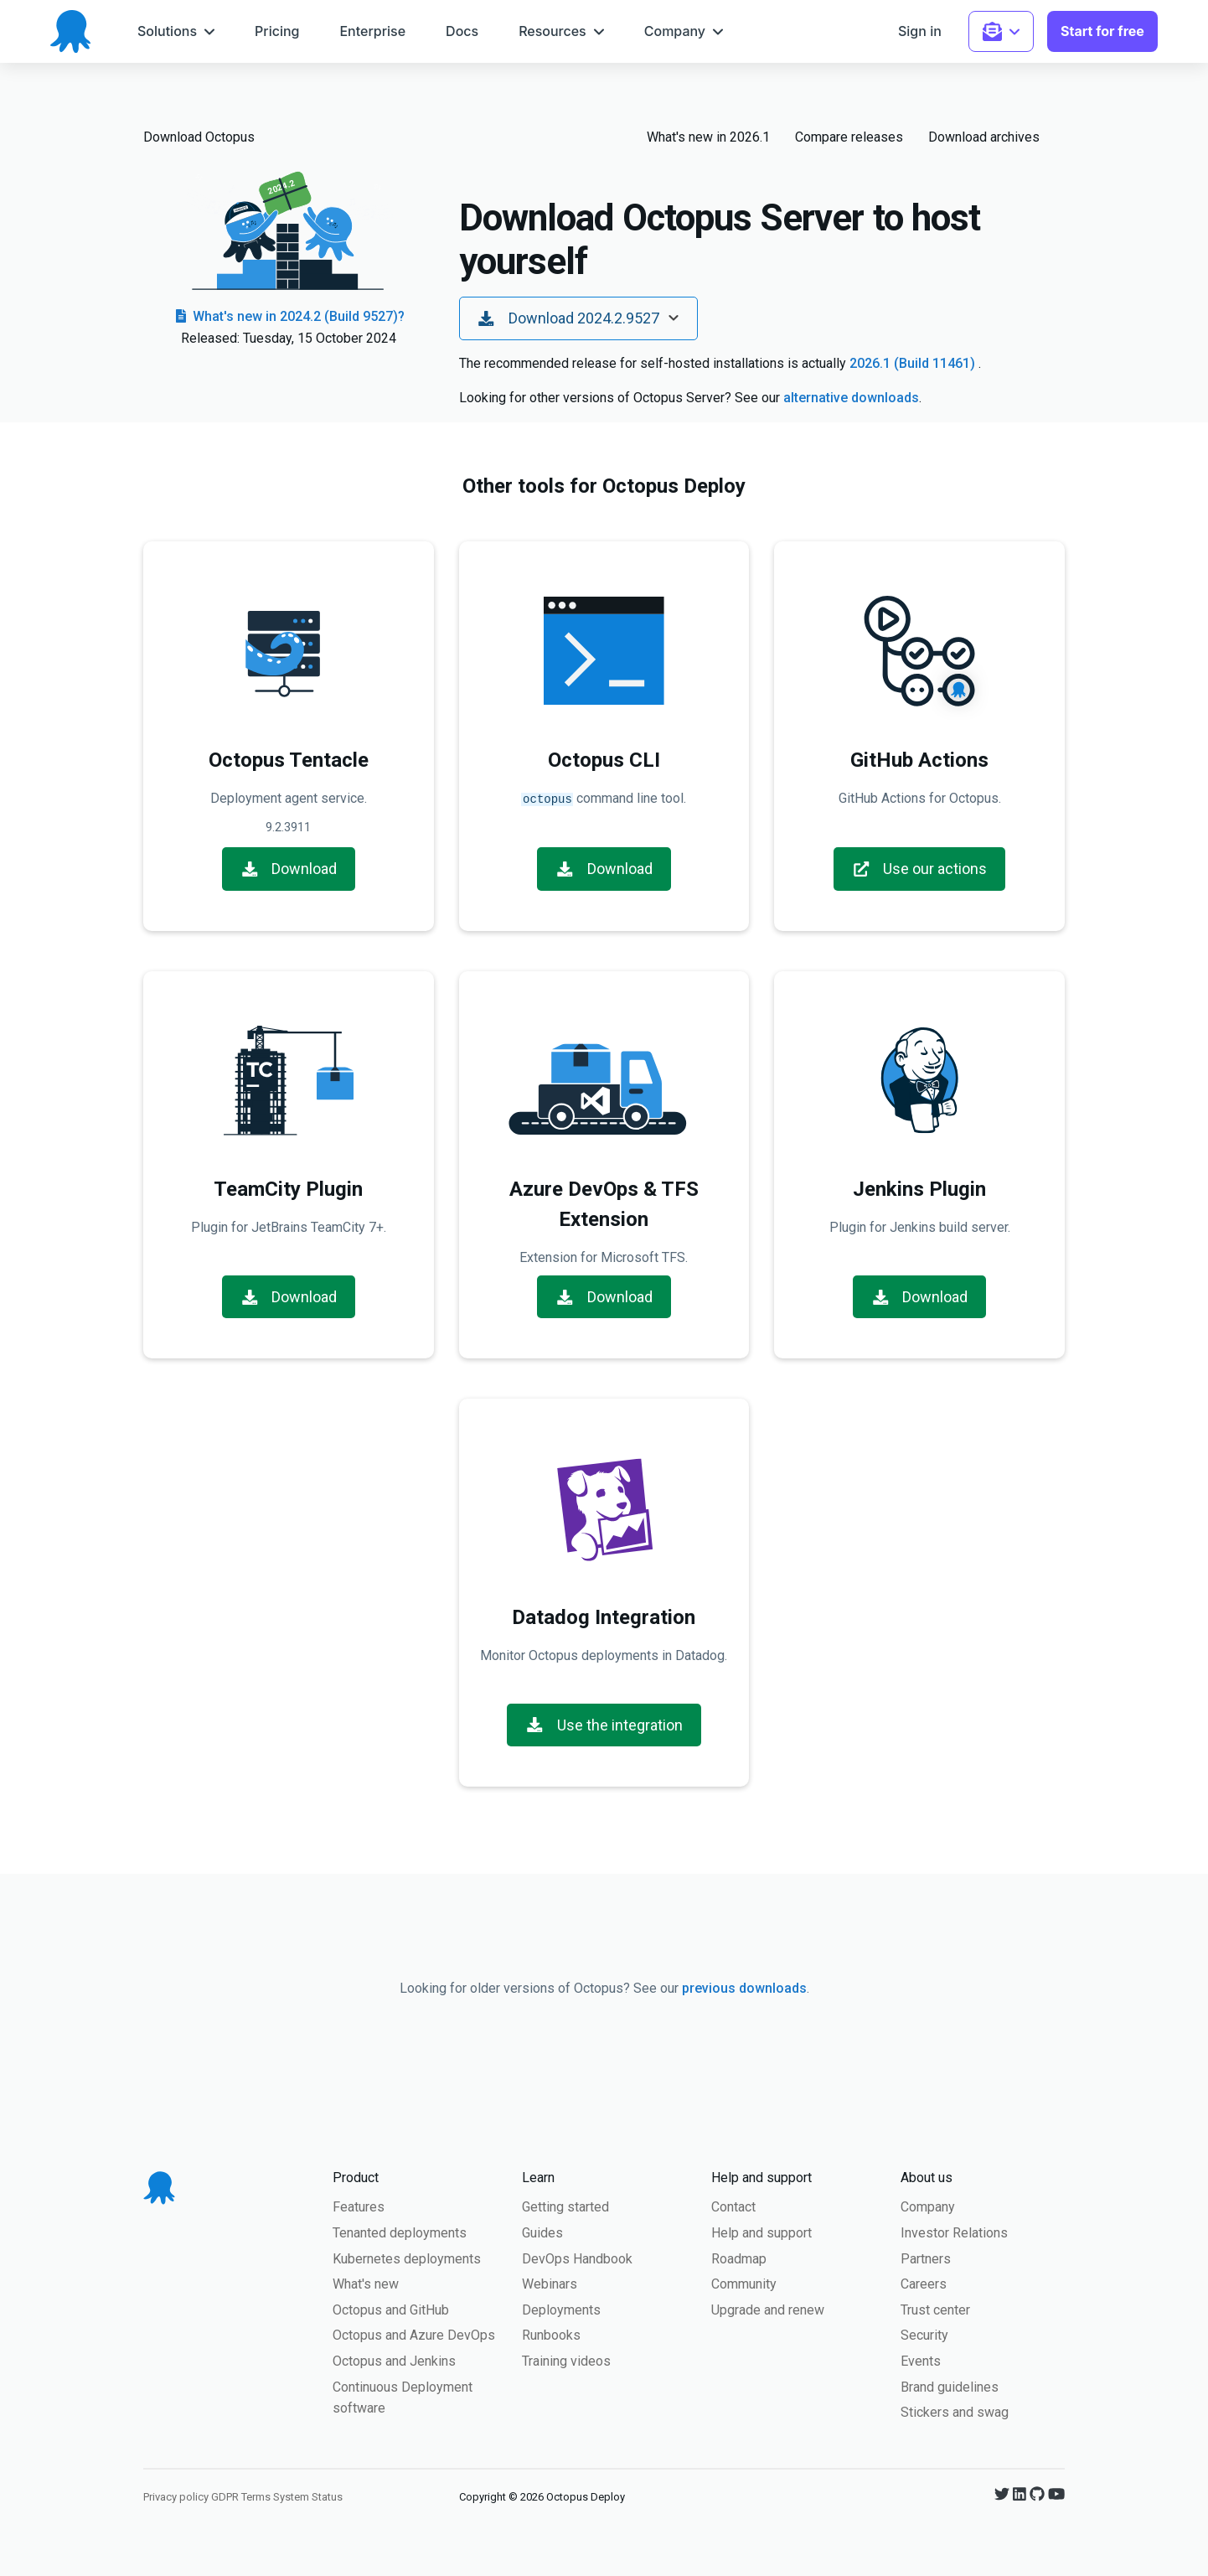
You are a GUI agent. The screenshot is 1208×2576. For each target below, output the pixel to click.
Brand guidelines (950, 2385)
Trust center (935, 2308)
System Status (308, 2495)
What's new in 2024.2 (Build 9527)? (289, 316)
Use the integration (604, 1723)
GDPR (225, 2495)
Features (359, 2205)
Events (921, 2359)
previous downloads (744, 1986)
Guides (542, 2231)
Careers (924, 2282)
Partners (926, 2257)
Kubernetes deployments (407, 2257)
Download (289, 867)
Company (928, 2205)
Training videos (566, 2359)
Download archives (984, 137)
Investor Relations (954, 2231)
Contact (733, 2205)
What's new (366, 2282)
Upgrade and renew (767, 2308)
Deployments (561, 2308)
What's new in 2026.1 (708, 137)
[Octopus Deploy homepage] (70, 31)
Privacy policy (176, 2495)
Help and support (761, 2231)
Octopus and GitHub (391, 2308)
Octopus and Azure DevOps (414, 2333)
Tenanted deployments (400, 2231)
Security (924, 2333)
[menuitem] (176, 31)
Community (744, 2282)
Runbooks (551, 2333)
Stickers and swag (955, 2410)
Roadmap (739, 2257)
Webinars (549, 2282)
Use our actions (920, 867)
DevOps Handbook (577, 2257)
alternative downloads (851, 398)
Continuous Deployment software (402, 2396)
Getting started (565, 2205)
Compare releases (849, 137)
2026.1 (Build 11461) (913, 363)
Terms (256, 2495)
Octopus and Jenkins (394, 2359)
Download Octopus (199, 137)
